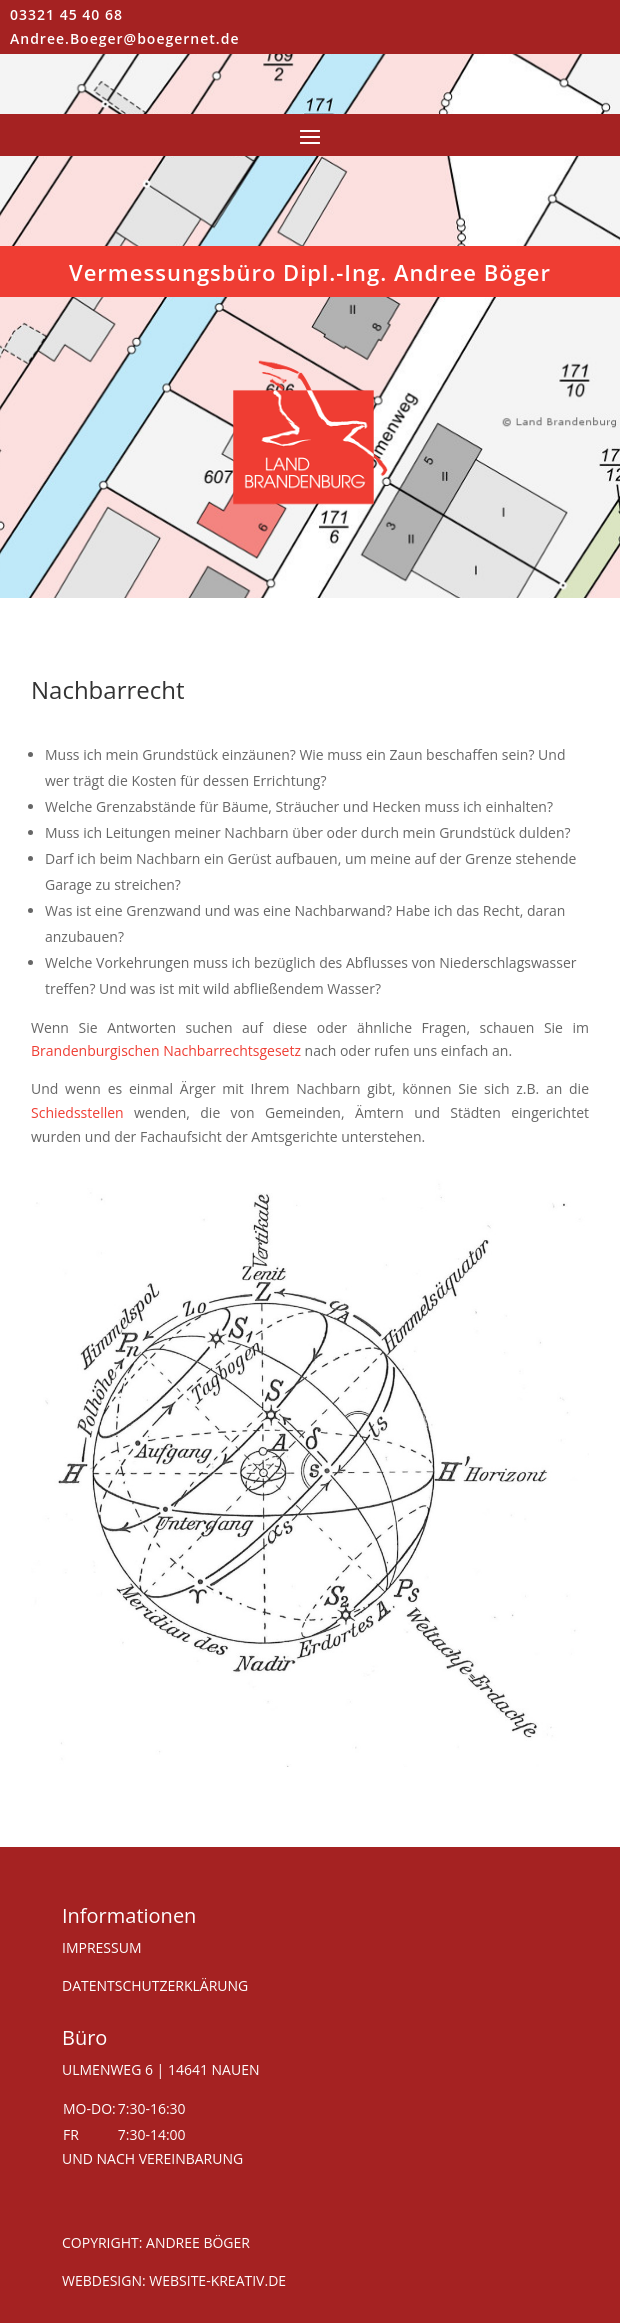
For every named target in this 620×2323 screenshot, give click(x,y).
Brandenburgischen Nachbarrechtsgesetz (166, 1050)
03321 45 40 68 (66, 14)
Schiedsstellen (77, 1112)
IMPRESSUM (102, 1947)
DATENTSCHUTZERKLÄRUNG (155, 1985)
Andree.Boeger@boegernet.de (124, 38)
